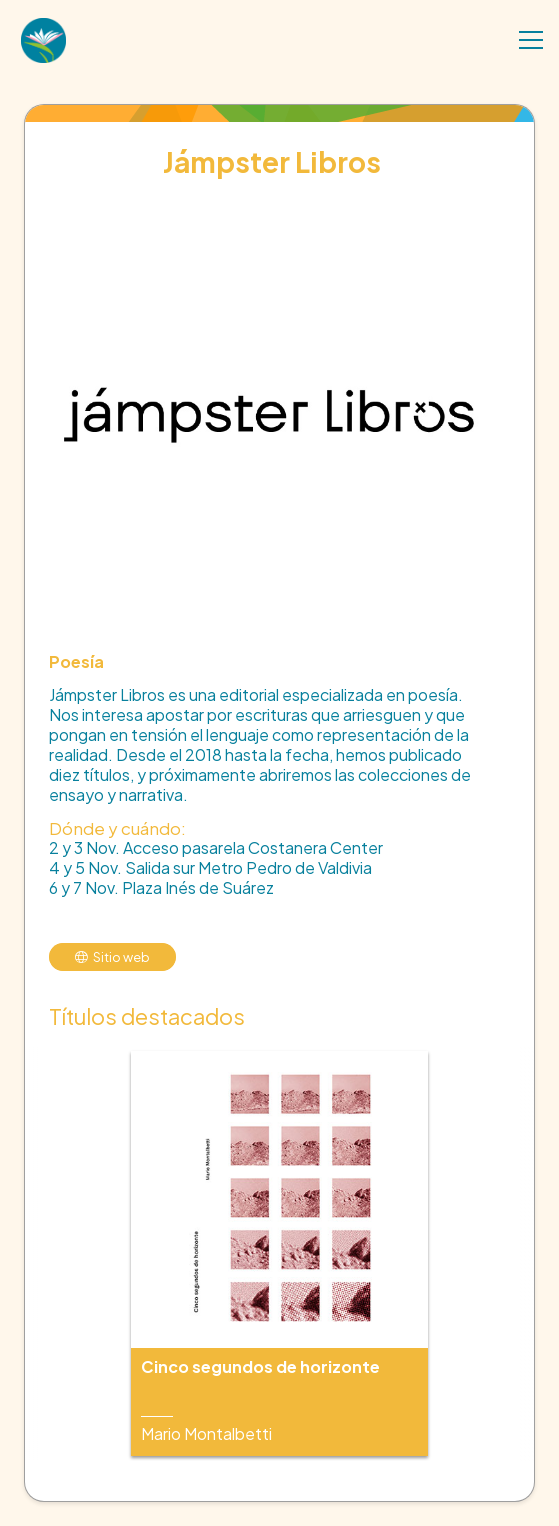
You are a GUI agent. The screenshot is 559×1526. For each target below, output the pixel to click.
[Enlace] (43, 42)
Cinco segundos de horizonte (260, 1366)
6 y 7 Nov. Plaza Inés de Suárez (161, 887)
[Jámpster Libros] (270, 204)
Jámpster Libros (272, 161)
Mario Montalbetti (206, 1433)
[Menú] (531, 40)
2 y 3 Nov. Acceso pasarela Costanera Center (216, 847)
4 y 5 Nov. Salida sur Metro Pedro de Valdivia (210, 867)
